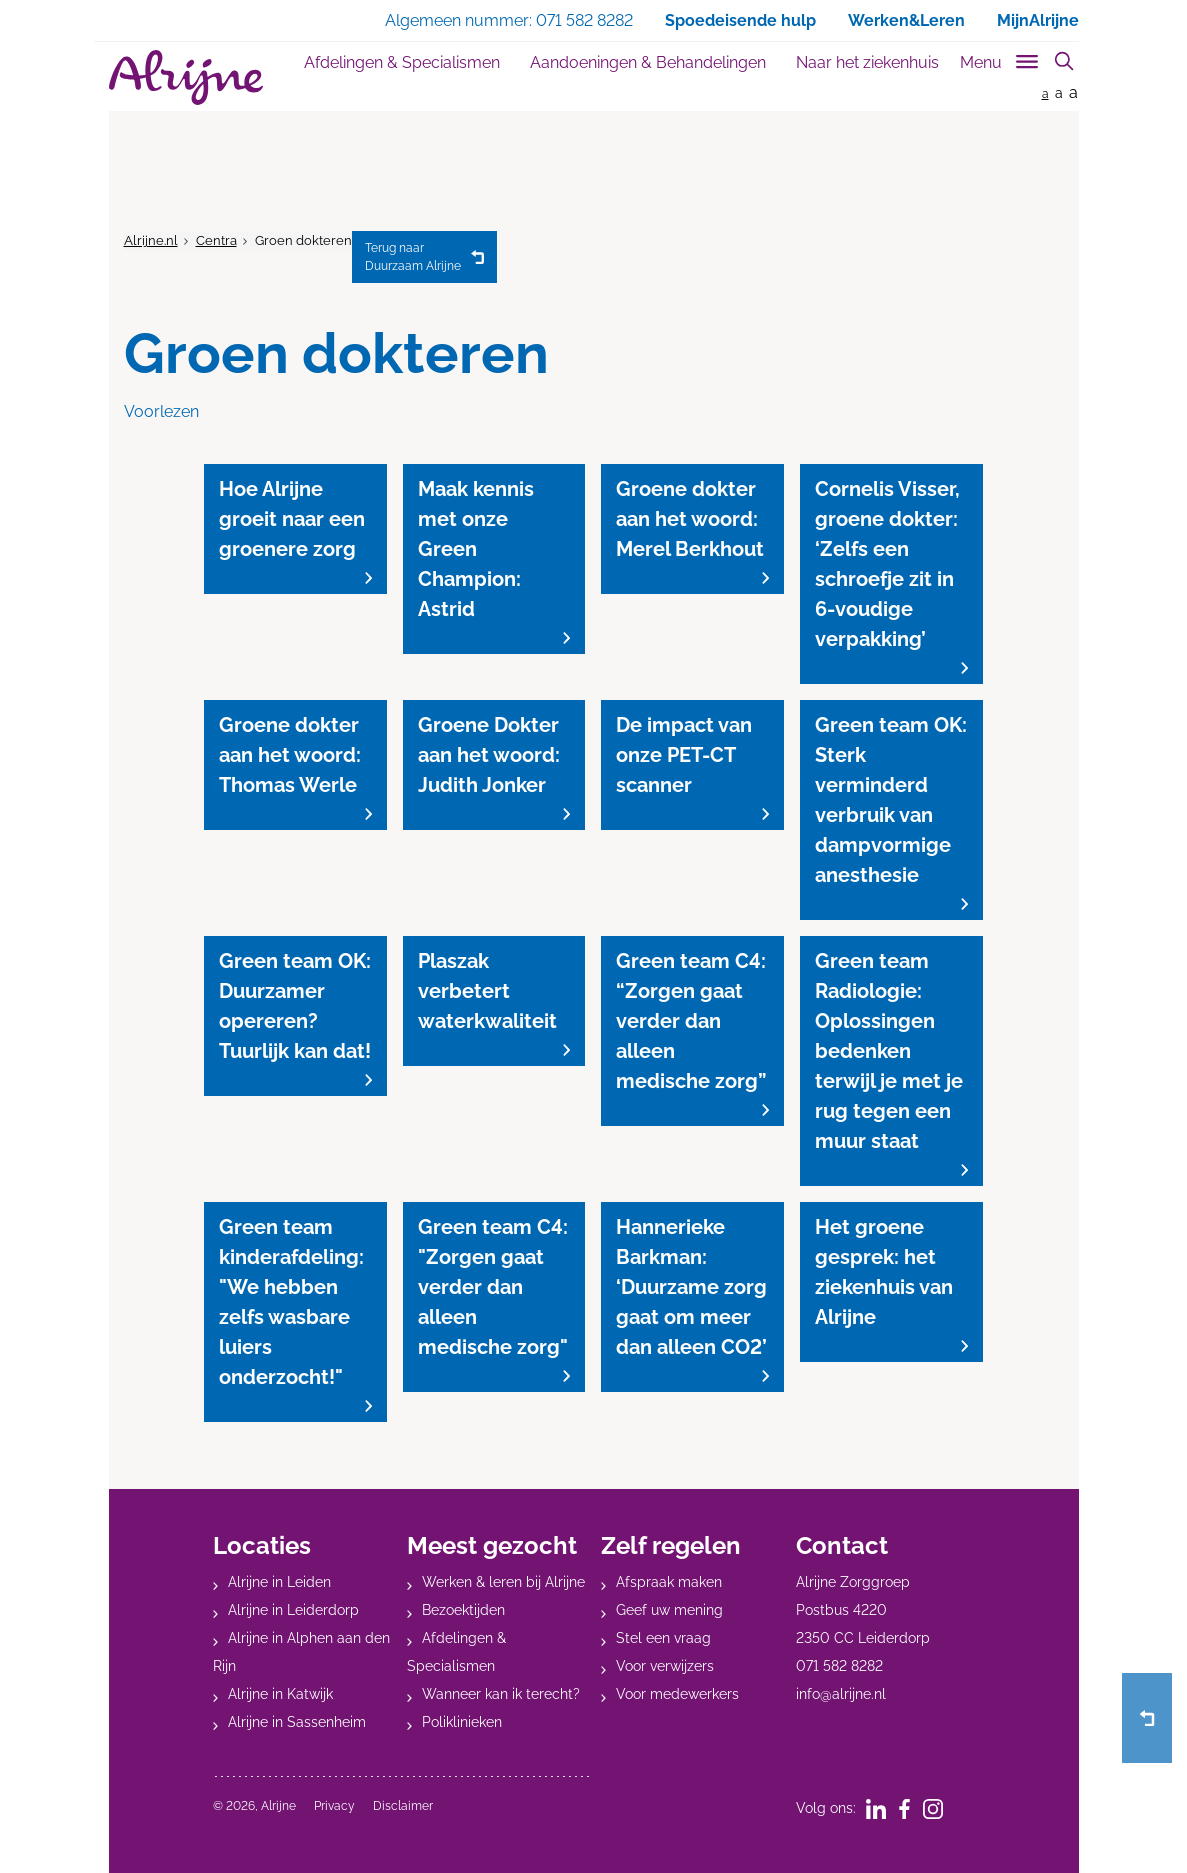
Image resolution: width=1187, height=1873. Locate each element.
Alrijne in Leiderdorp (293, 1610)
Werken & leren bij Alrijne (503, 1582)
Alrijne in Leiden (279, 1582)
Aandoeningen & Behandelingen (648, 62)
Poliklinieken (462, 1722)
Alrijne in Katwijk (280, 1694)
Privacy (334, 1806)
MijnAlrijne (1038, 20)
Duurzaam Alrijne (413, 256)
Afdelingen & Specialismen (402, 62)
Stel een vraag (663, 1638)
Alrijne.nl (151, 240)
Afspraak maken (669, 1582)
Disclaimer (403, 1806)
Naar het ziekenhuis (867, 62)
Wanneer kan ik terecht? (501, 1694)
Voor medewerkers (677, 1694)
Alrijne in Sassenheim (297, 1722)
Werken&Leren (906, 20)
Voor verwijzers (665, 1666)
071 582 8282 (839, 1666)
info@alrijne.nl (841, 1694)
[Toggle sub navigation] (1000, 58)
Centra (216, 240)
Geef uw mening (669, 1610)
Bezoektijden (463, 1610)
